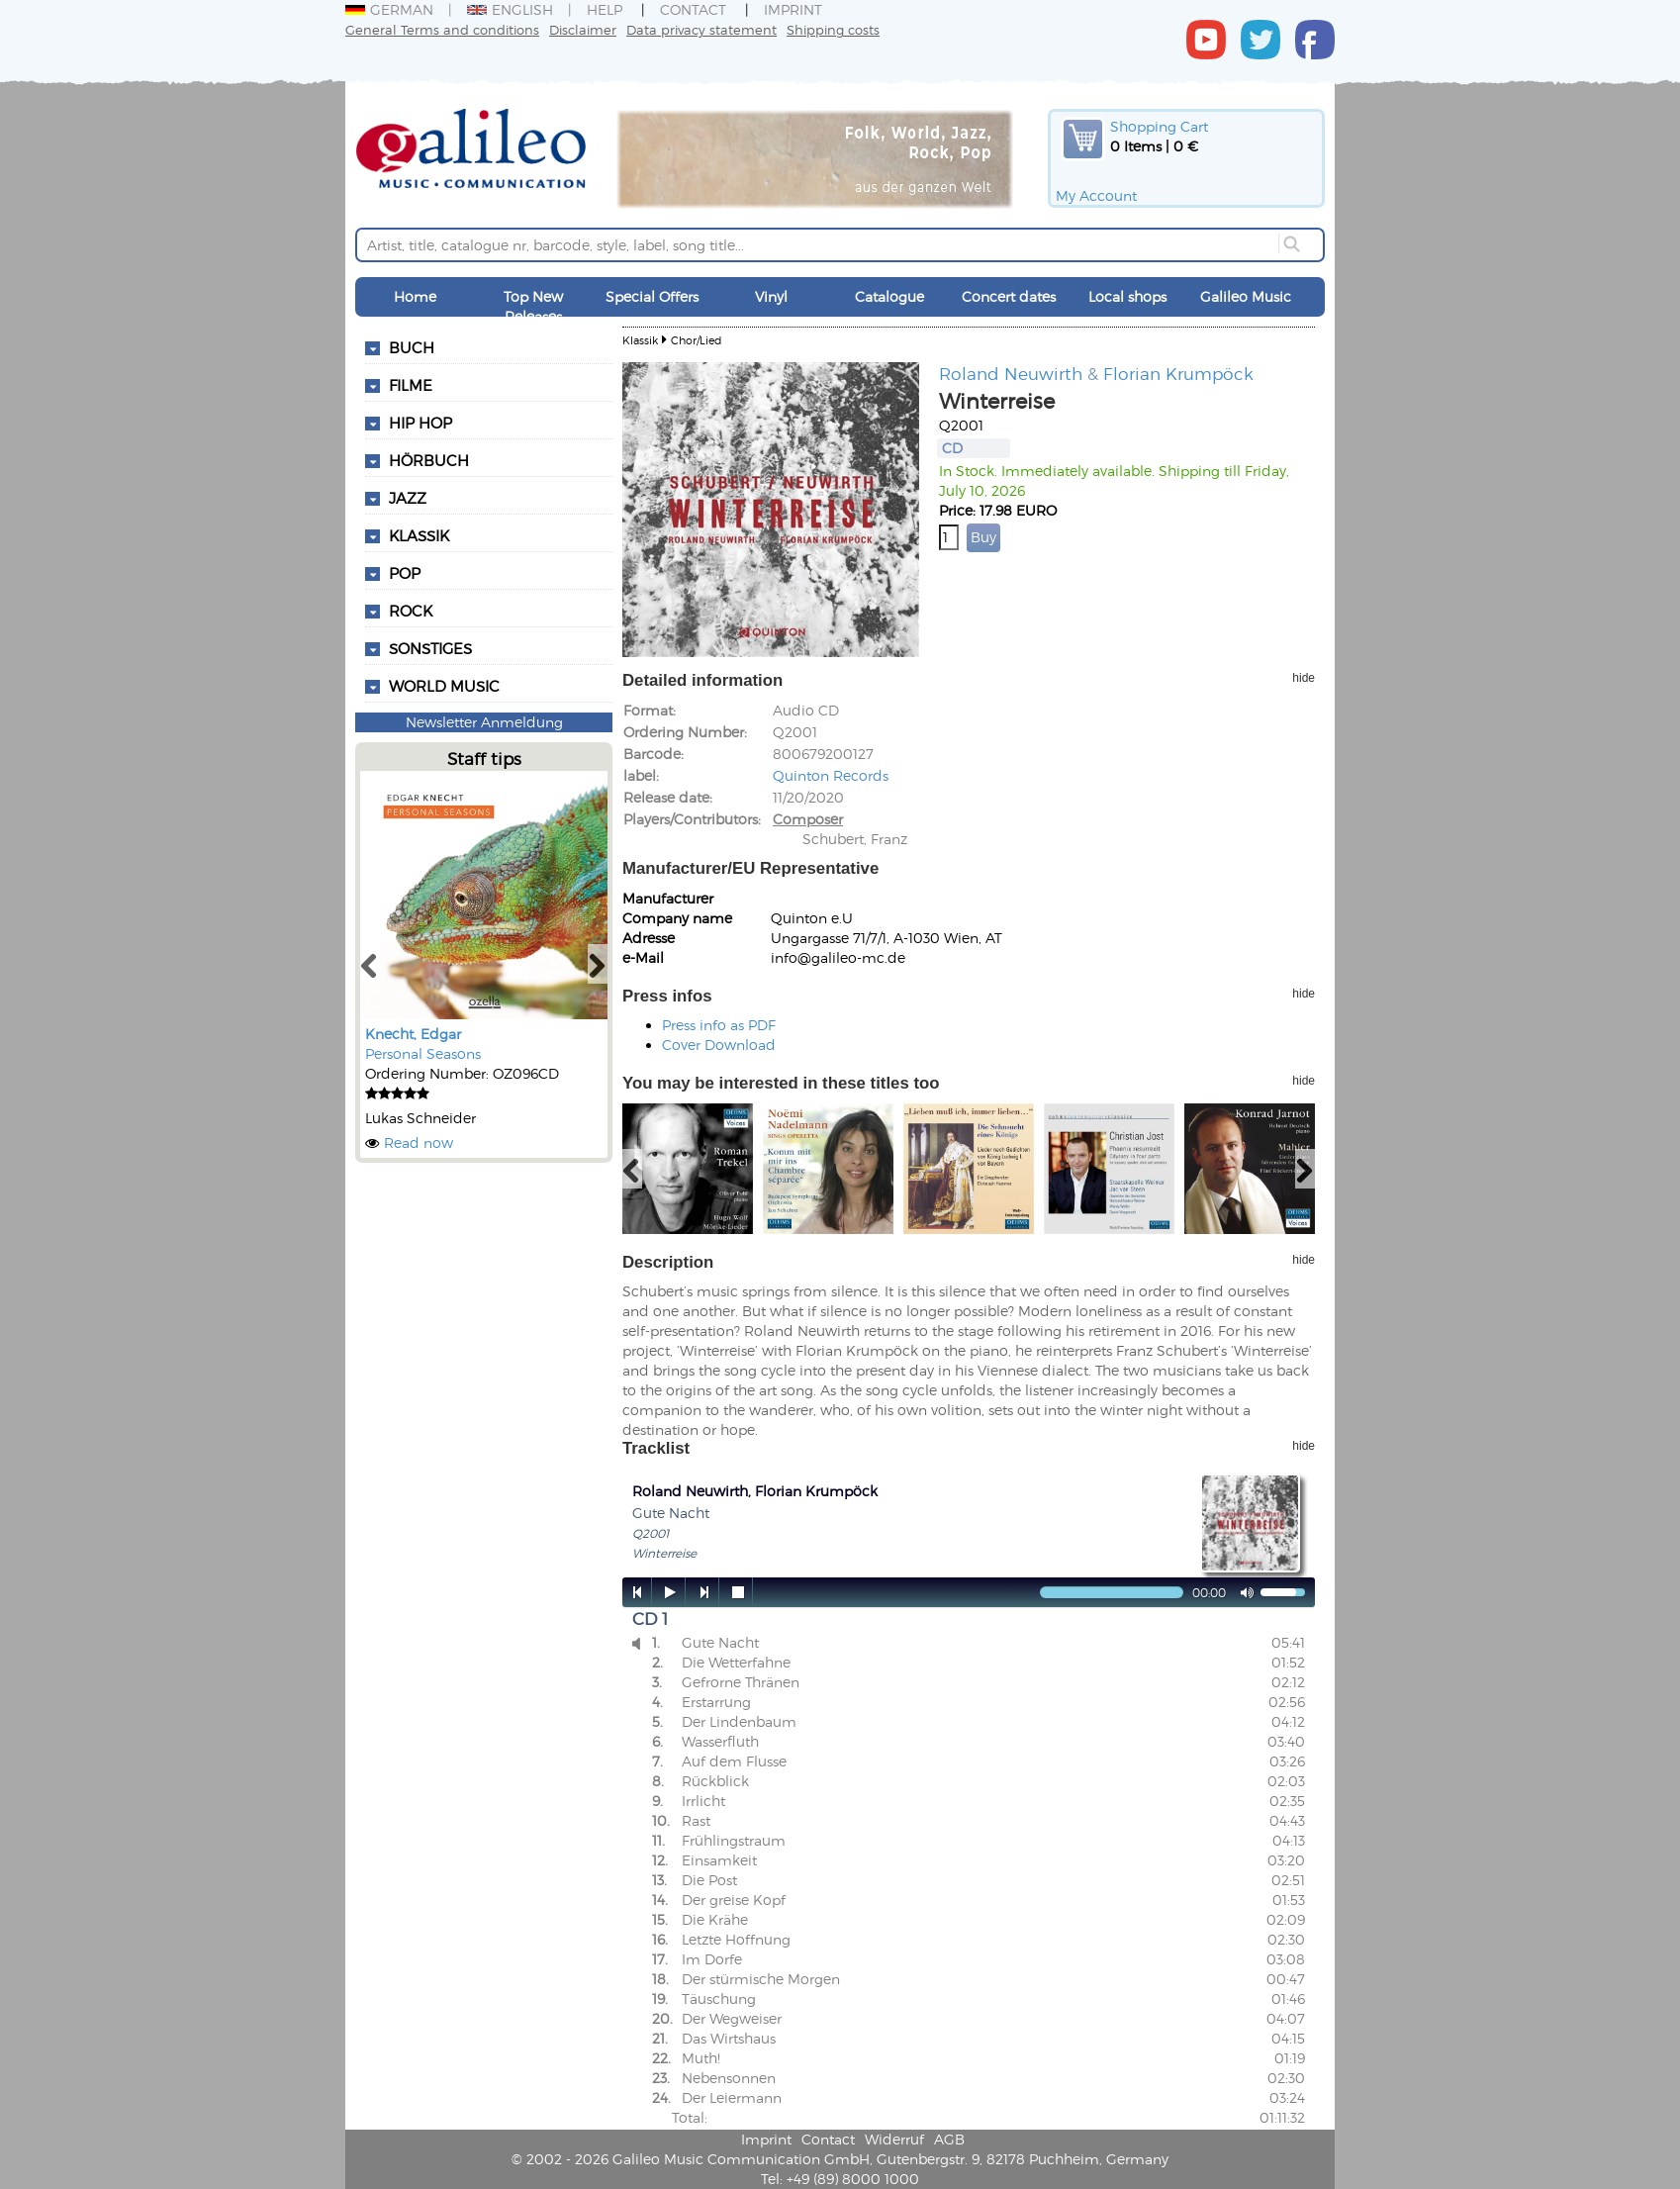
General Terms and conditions (442, 29)
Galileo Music (1245, 296)
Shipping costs (833, 29)
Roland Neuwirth (1010, 373)
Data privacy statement (701, 29)
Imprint (793, 9)
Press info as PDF (719, 1024)
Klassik (419, 535)
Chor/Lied (696, 339)
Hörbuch (429, 460)
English (510, 9)
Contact (693, 9)
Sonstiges (430, 648)
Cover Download (719, 1044)
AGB (949, 2139)
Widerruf (894, 2139)
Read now (418, 1142)
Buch (411, 347)
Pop (404, 573)
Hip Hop (420, 422)
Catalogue (889, 296)
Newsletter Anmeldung (484, 722)
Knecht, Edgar (413, 1033)
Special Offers (652, 296)
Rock (410, 610)
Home (415, 296)
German (389, 9)
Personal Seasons (423, 1053)
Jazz (407, 498)
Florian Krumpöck (1178, 373)
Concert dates (1009, 296)
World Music (444, 686)
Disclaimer (582, 29)
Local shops (1127, 296)
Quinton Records (830, 775)
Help (604, 9)
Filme (410, 385)
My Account (1096, 195)
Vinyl (771, 296)
